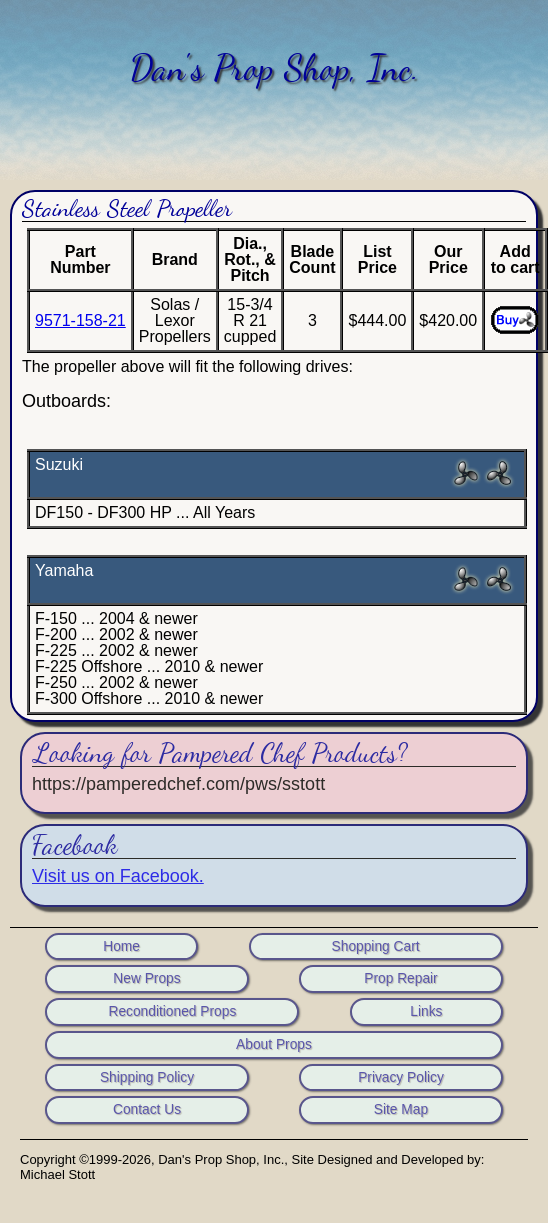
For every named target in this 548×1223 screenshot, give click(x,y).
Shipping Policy (147, 1078)
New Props (146, 979)
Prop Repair (400, 979)
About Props (274, 1045)
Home (121, 947)
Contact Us (147, 1110)
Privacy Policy (401, 1078)
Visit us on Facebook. (118, 876)
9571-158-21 (80, 320)
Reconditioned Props (172, 1012)
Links (426, 1012)
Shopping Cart (376, 947)
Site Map (401, 1110)
